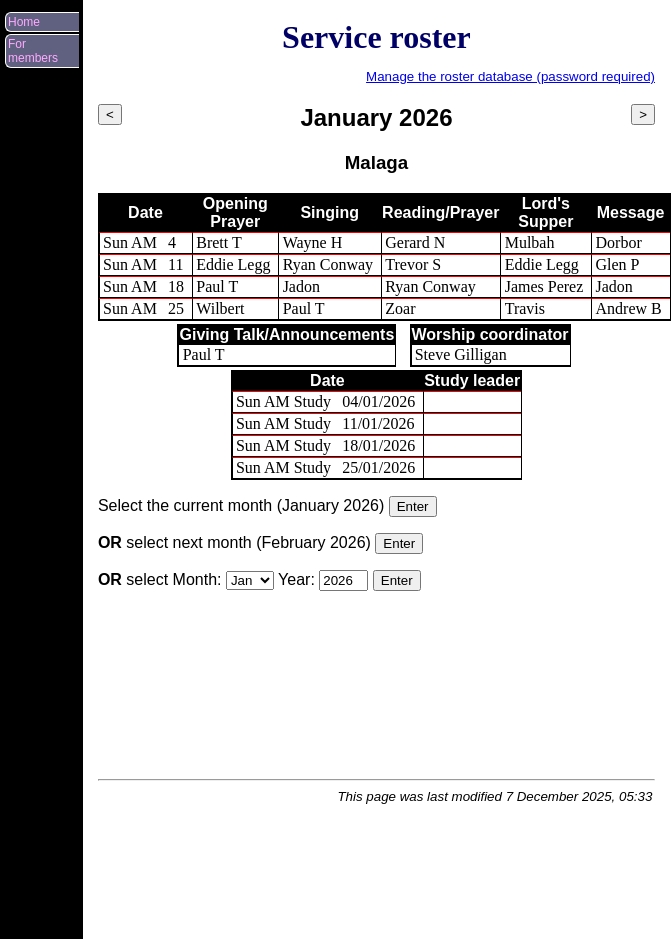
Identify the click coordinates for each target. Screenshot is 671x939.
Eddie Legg (233, 264)
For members (33, 51)
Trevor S (413, 264)
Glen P (618, 264)
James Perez (544, 286)
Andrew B (629, 308)
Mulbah (530, 242)
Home (24, 22)
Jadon (301, 286)
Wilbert (220, 308)
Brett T (218, 242)
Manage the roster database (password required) (510, 76)
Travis (525, 308)
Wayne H (313, 242)
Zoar (400, 308)
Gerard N (415, 242)
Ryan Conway (328, 264)
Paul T (217, 286)
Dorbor (619, 242)
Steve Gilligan (461, 354)
